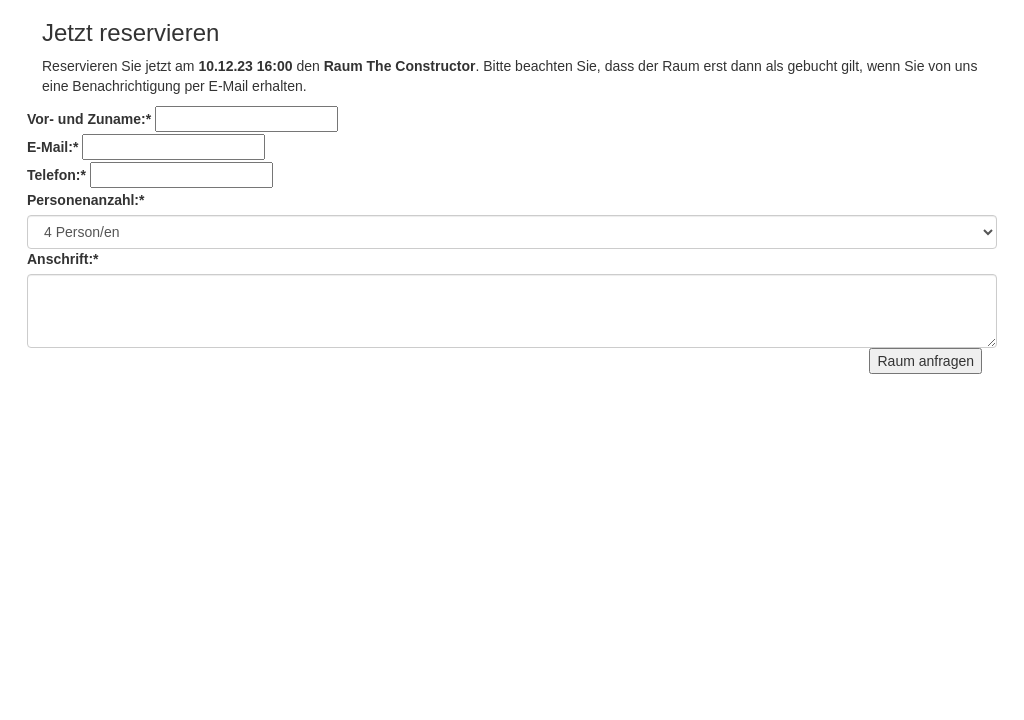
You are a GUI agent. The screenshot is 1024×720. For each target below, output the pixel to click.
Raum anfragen (925, 361)
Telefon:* (56, 175)
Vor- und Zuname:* (89, 119)
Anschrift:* (63, 259)
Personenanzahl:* (85, 200)
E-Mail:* (52, 147)
